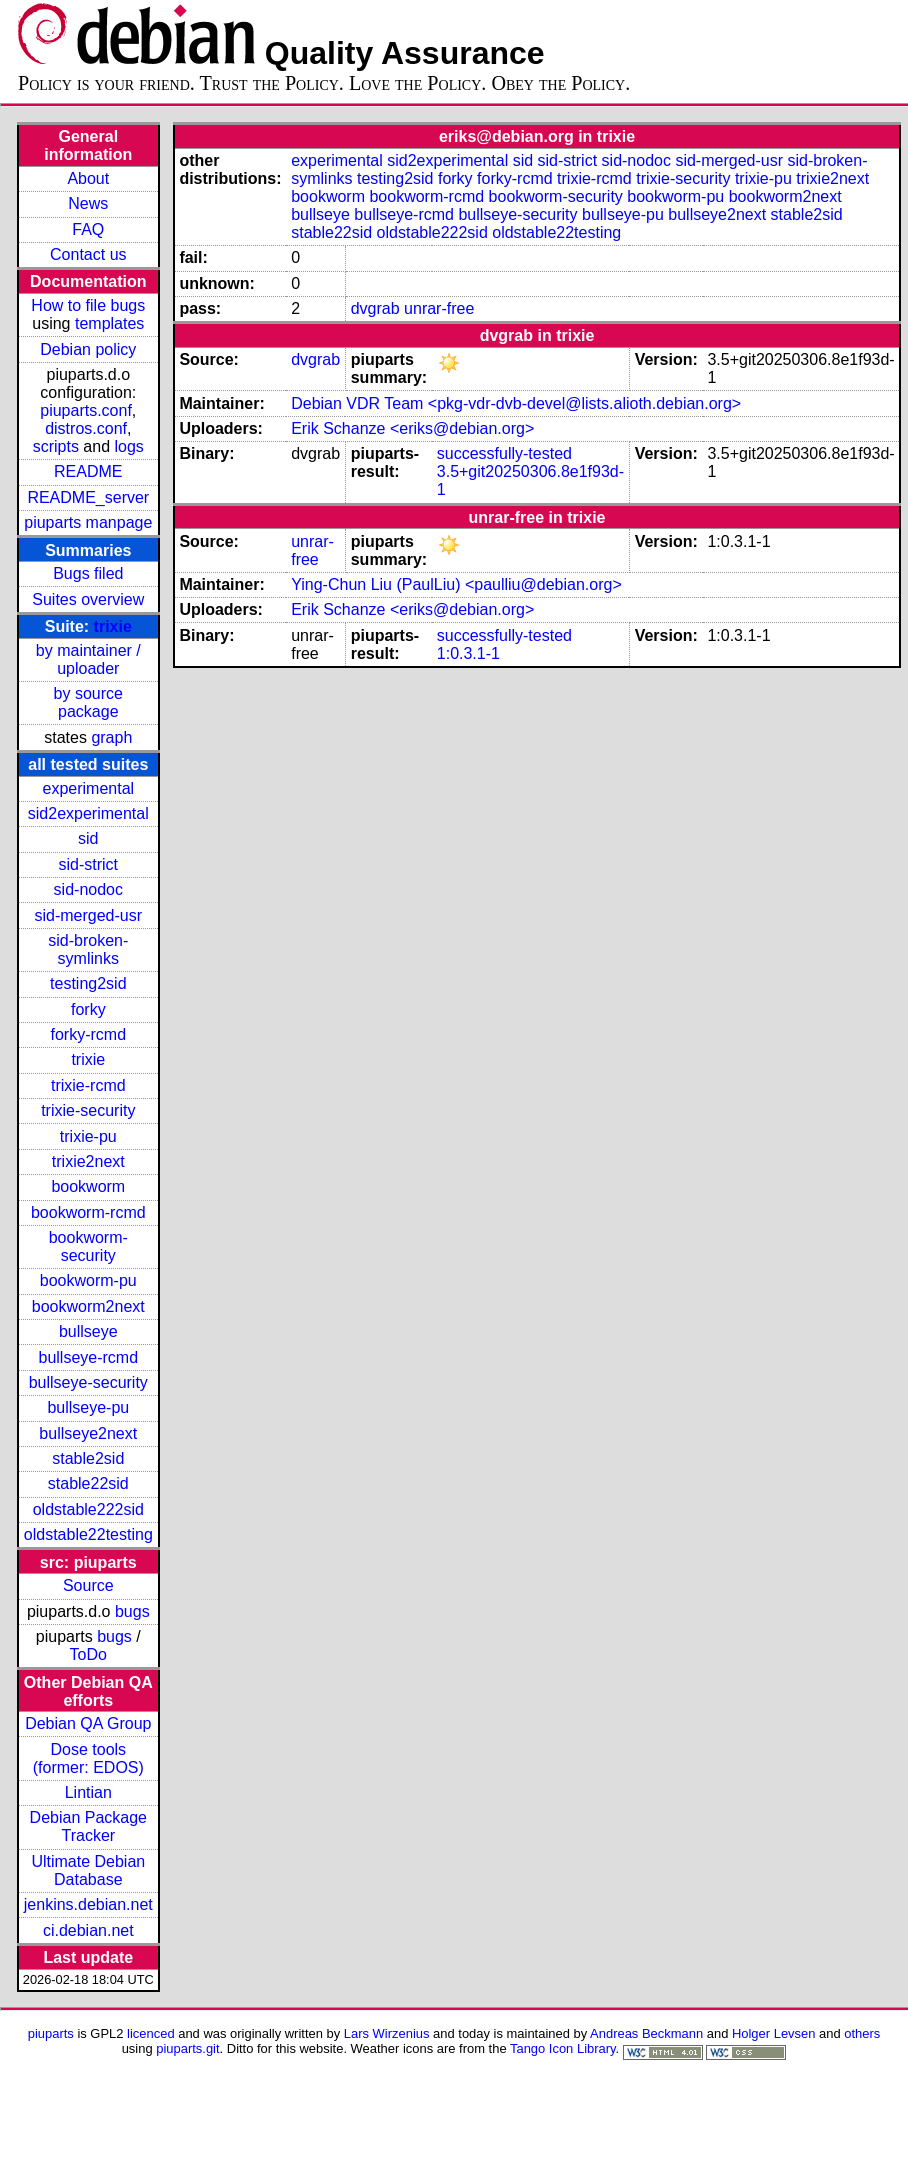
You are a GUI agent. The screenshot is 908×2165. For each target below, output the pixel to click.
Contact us (88, 254)
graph (111, 737)
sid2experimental (88, 813)
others (862, 2033)
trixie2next (88, 1161)
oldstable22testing (88, 1534)
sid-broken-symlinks (88, 949)
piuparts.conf (86, 410)
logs (129, 446)
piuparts (51, 2033)
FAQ (88, 229)
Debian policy (88, 349)
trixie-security (88, 1110)
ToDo (88, 1654)
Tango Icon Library (563, 2048)
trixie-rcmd (88, 1085)
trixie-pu (88, 1136)
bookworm (88, 1186)
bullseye (88, 1331)
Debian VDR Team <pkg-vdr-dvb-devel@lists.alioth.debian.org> (516, 403)
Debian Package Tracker (88, 1826)
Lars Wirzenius (387, 2033)
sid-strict (89, 864)
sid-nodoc (88, 889)
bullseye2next (88, 1433)
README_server (88, 497)
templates (109, 323)
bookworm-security (88, 1246)
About (88, 178)
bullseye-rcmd (88, 1357)
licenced (151, 2033)
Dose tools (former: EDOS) (88, 1758)
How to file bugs (88, 305)
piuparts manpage (88, 522)
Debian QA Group (88, 1723)
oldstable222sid (88, 1509)
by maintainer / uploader (88, 659)
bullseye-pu (88, 1407)
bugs (132, 1611)
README (88, 471)
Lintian (88, 1792)
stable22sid (88, 1483)
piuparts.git (187, 2048)
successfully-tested (504, 453)
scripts (56, 446)
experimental (88, 788)
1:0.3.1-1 (468, 653)
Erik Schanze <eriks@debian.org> (412, 428)
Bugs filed (88, 573)
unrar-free (439, 308)
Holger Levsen (774, 2033)
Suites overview (88, 599)
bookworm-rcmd (88, 1212)
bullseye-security (88, 1382)
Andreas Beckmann (646, 2033)
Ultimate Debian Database (88, 1870)
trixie (113, 626)
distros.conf (86, 428)
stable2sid (88, 1458)
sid (88, 838)
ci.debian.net (88, 1930)
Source (88, 1585)
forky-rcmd (89, 1034)
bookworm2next (88, 1306)
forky (88, 1009)
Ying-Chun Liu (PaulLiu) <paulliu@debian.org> (456, 584)
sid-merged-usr (88, 915)
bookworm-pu (88, 1280)
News (88, 203)
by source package (88, 702)
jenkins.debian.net (88, 1904)
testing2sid (88, 983)
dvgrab (375, 308)
